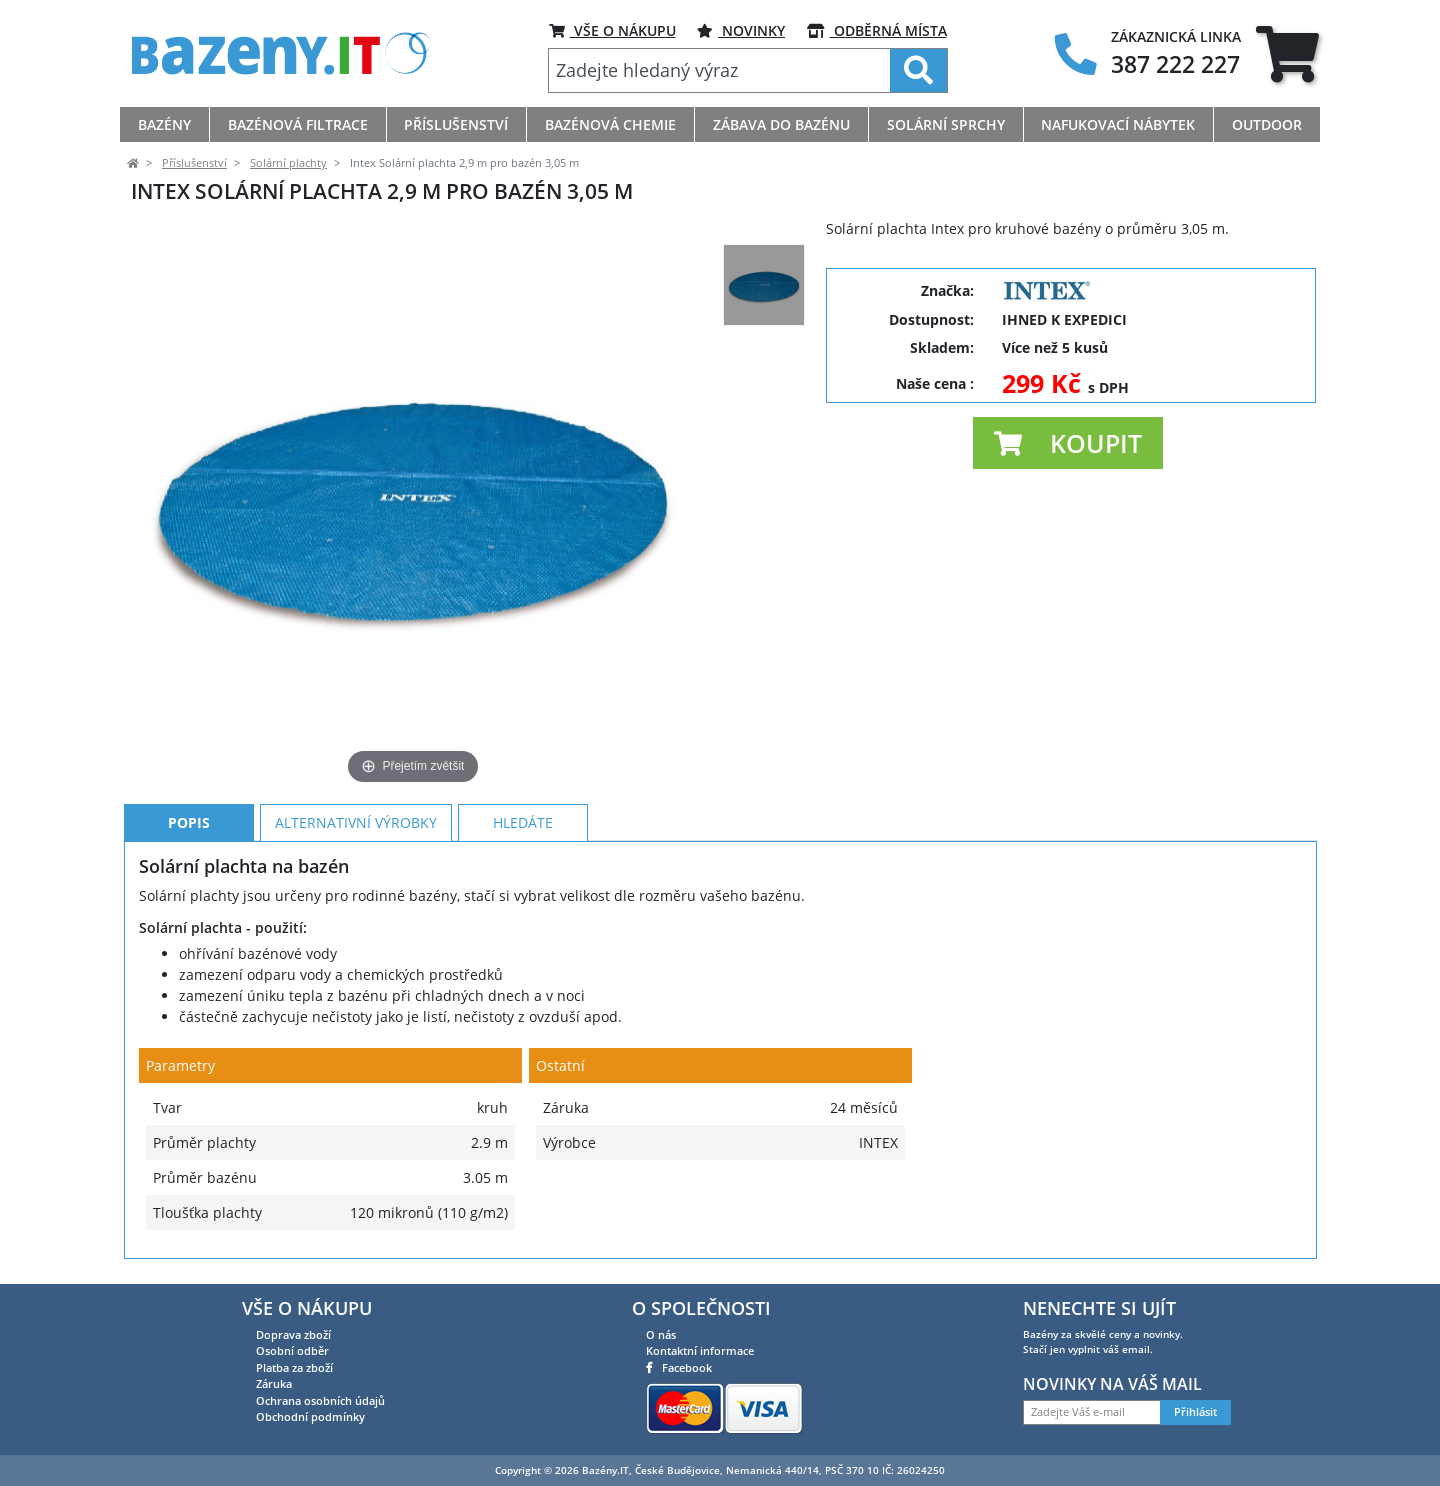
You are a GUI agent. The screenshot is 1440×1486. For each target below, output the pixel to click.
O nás (661, 1334)
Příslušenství (194, 163)
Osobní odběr (292, 1350)
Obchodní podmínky (310, 1416)
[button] (1068, 443)
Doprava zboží (293, 1334)
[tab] (1287, 53)
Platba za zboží (294, 1367)
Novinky (741, 30)
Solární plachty (288, 163)
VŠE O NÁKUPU (612, 30)
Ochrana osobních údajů (320, 1400)
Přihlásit (1195, 1412)
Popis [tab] (189, 822)
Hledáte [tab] (523, 822)
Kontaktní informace (700, 1350)
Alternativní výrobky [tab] (356, 822)
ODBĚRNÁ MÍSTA (877, 30)
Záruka (274, 1383)
